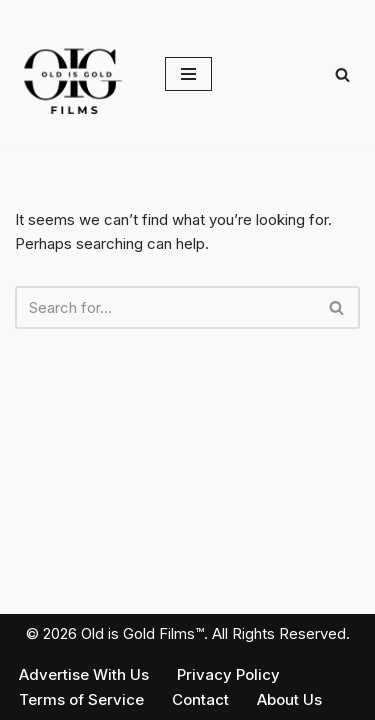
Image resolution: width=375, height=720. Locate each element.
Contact (200, 699)
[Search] (342, 74)
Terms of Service (81, 699)
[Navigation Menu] (188, 74)
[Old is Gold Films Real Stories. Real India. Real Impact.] (75, 74)
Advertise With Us (84, 674)
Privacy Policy (228, 674)
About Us (289, 699)
